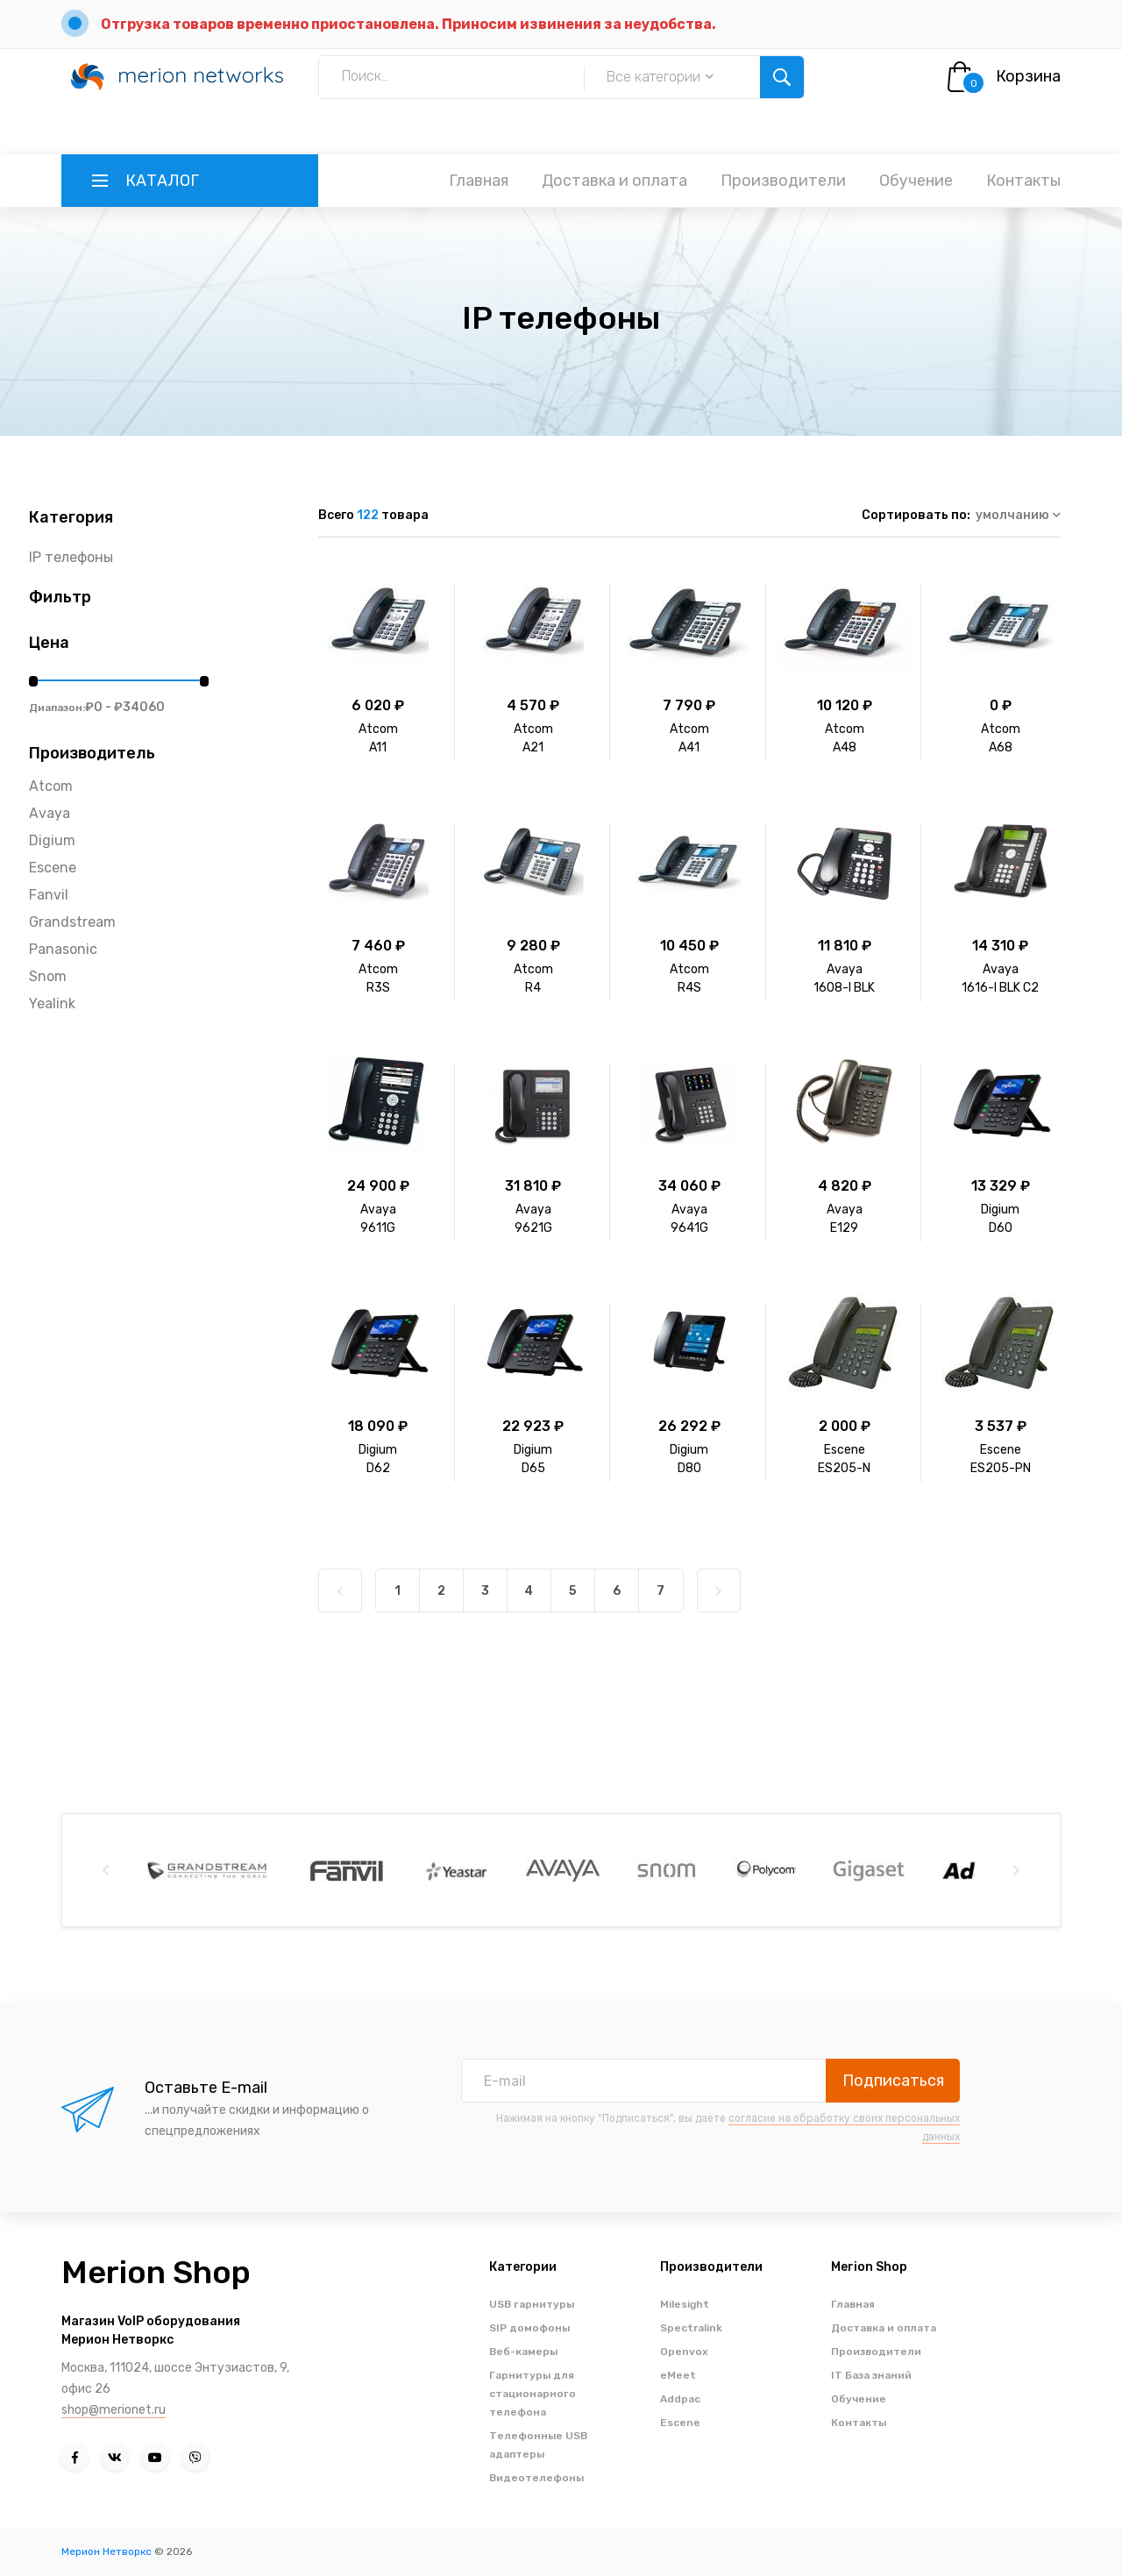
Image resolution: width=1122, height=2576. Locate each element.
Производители (783, 180)
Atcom (51, 786)
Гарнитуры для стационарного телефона (532, 2393)
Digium (52, 840)
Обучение (916, 180)
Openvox (684, 2351)
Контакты (1023, 180)
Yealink (52, 1003)
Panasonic (63, 949)
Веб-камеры (523, 2351)
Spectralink (691, 2328)
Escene (52, 867)
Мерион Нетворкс (106, 2551)
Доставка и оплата (614, 180)
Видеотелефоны (536, 2478)
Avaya (49, 813)
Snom (48, 976)
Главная (478, 180)
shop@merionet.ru (113, 2409)
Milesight (684, 2304)
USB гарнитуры (531, 2304)
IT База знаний (871, 2375)
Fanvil (48, 894)
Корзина (1028, 76)
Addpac (680, 2399)
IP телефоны (71, 557)
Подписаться (893, 2080)
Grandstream (72, 922)
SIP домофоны (529, 2328)
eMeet (678, 2375)
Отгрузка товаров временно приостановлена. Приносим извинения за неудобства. (408, 24)
